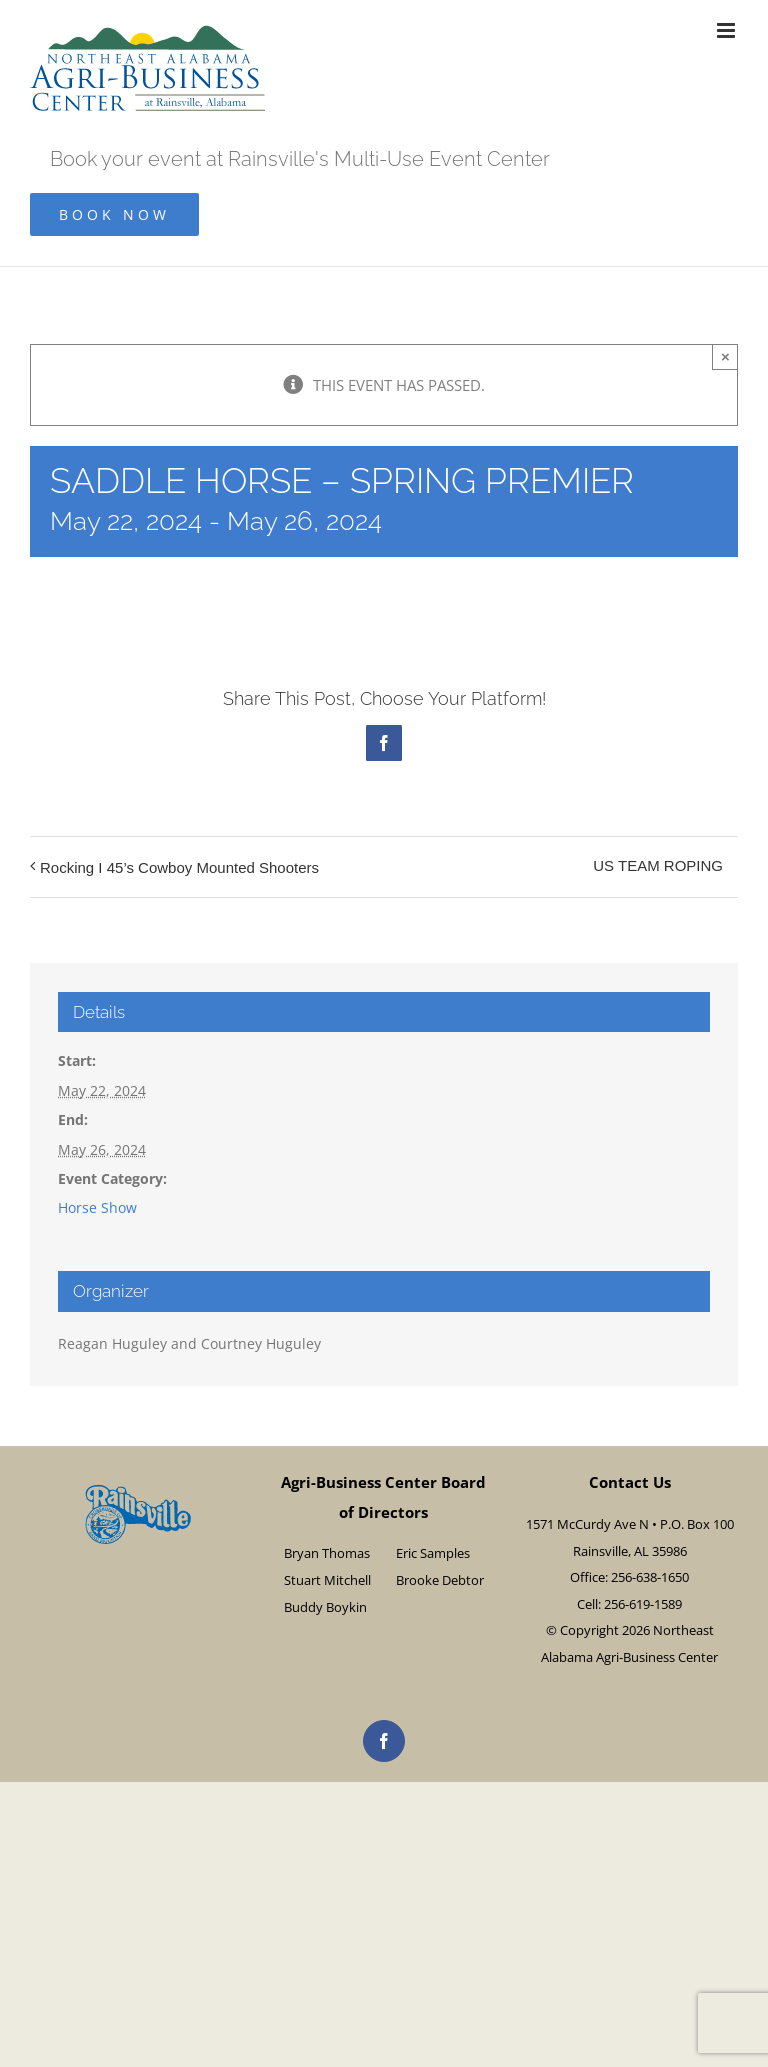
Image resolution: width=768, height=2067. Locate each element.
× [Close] (725, 356)
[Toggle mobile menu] (727, 30)
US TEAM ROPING (658, 865)
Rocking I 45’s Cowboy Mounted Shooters (179, 867)
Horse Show (97, 1207)
